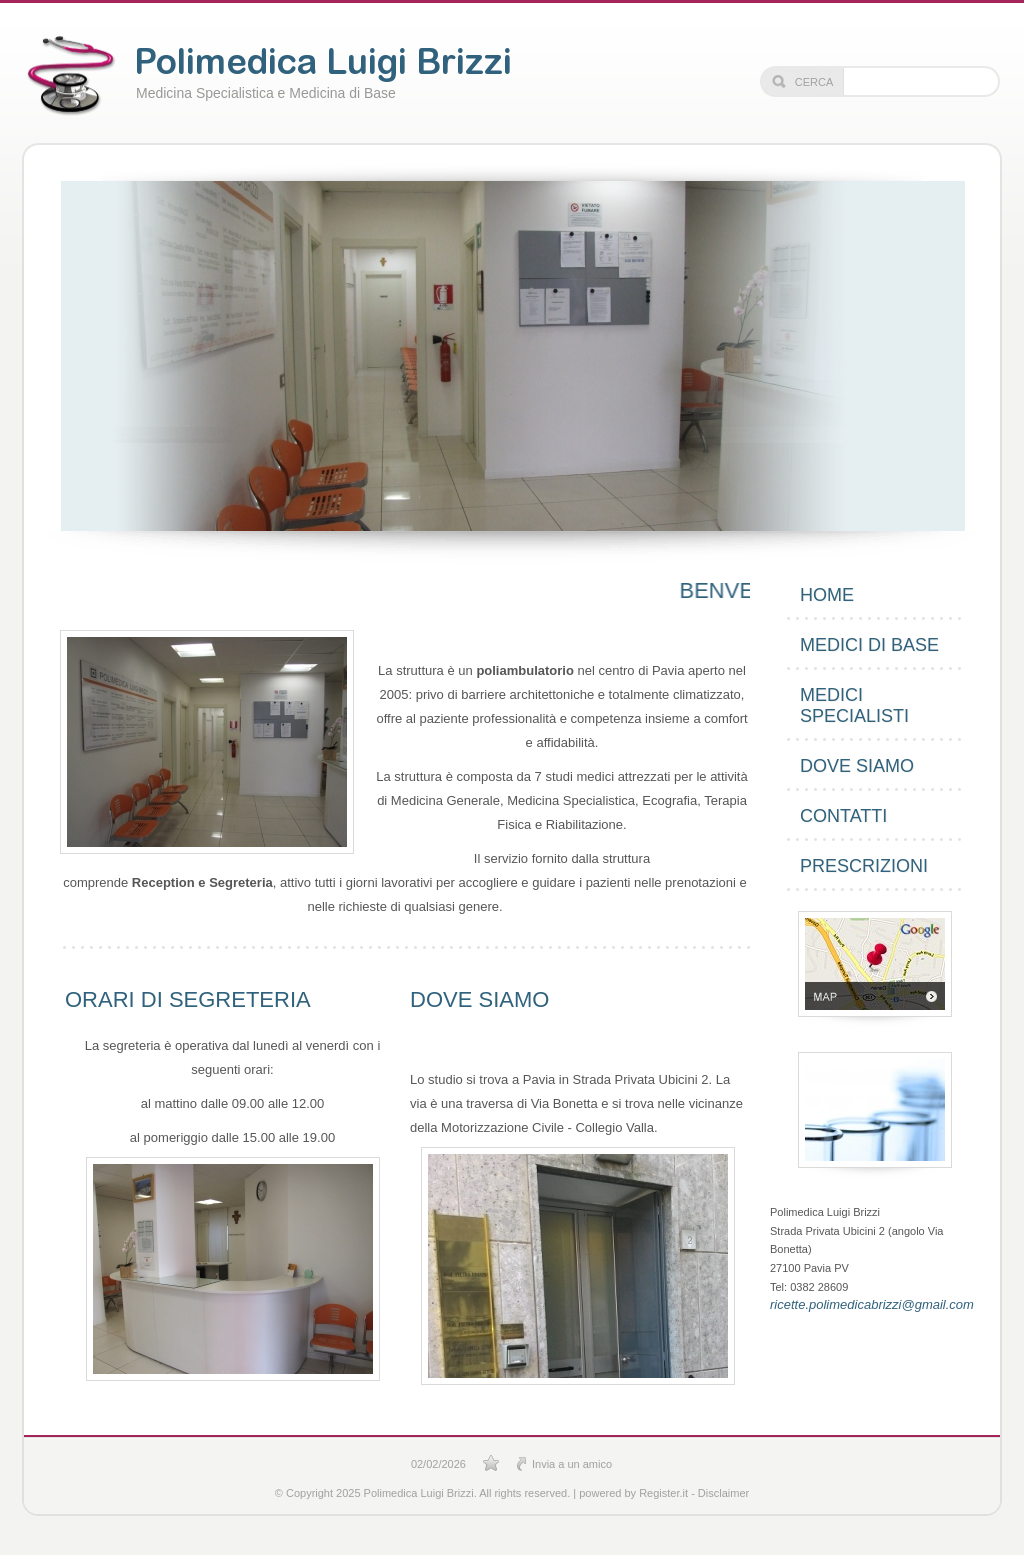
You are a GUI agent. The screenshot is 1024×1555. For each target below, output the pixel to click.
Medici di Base (869, 645)
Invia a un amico (572, 1464)
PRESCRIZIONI (864, 866)
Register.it (663, 1493)
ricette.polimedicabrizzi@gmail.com (867, 1304)
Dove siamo (857, 766)
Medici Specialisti (854, 705)
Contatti (843, 816)
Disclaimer (723, 1493)
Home (827, 595)
